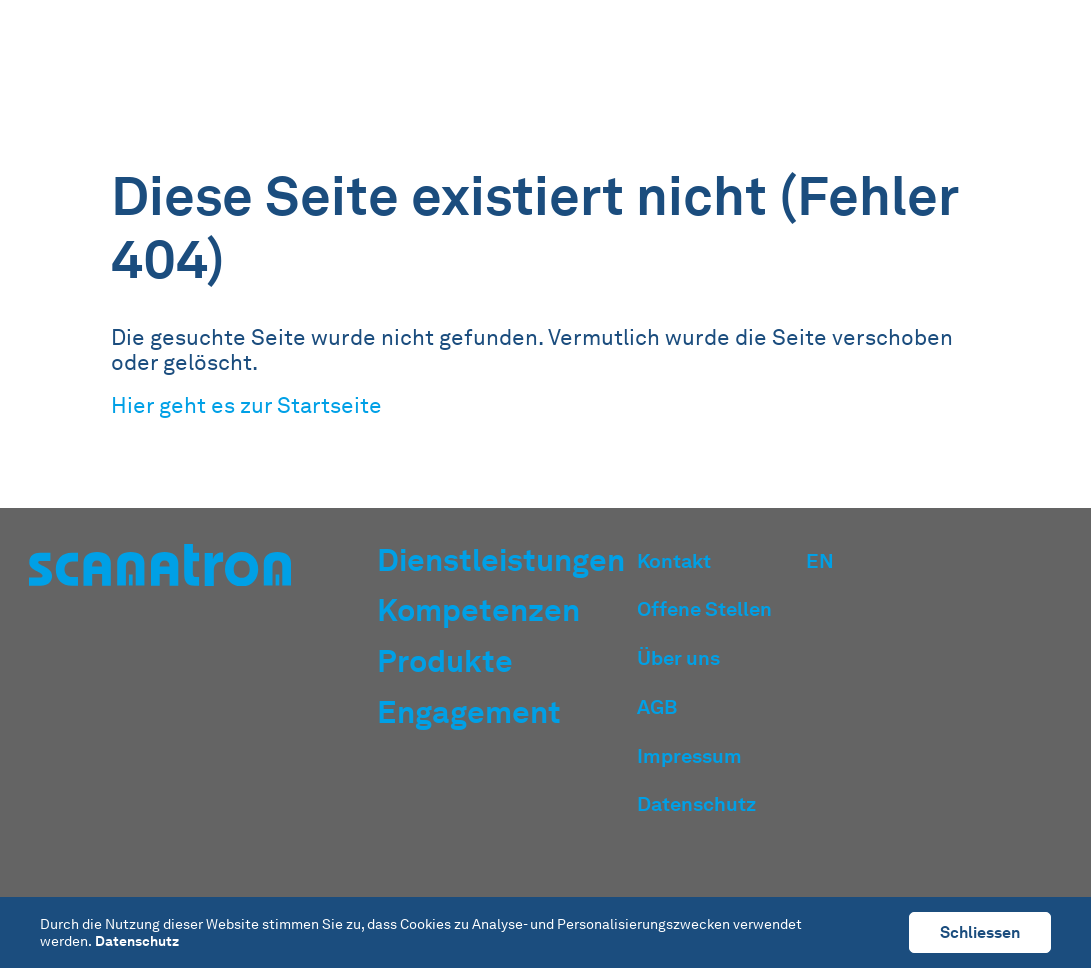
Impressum (689, 756)
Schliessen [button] (980, 932)
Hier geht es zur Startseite (246, 405)
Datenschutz (696, 804)
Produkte (797, 63)
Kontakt (674, 561)
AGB (657, 707)
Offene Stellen (704, 609)
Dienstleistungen (516, 63)
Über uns (678, 658)
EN (1007, 63)
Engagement (915, 63)
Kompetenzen (672, 63)
